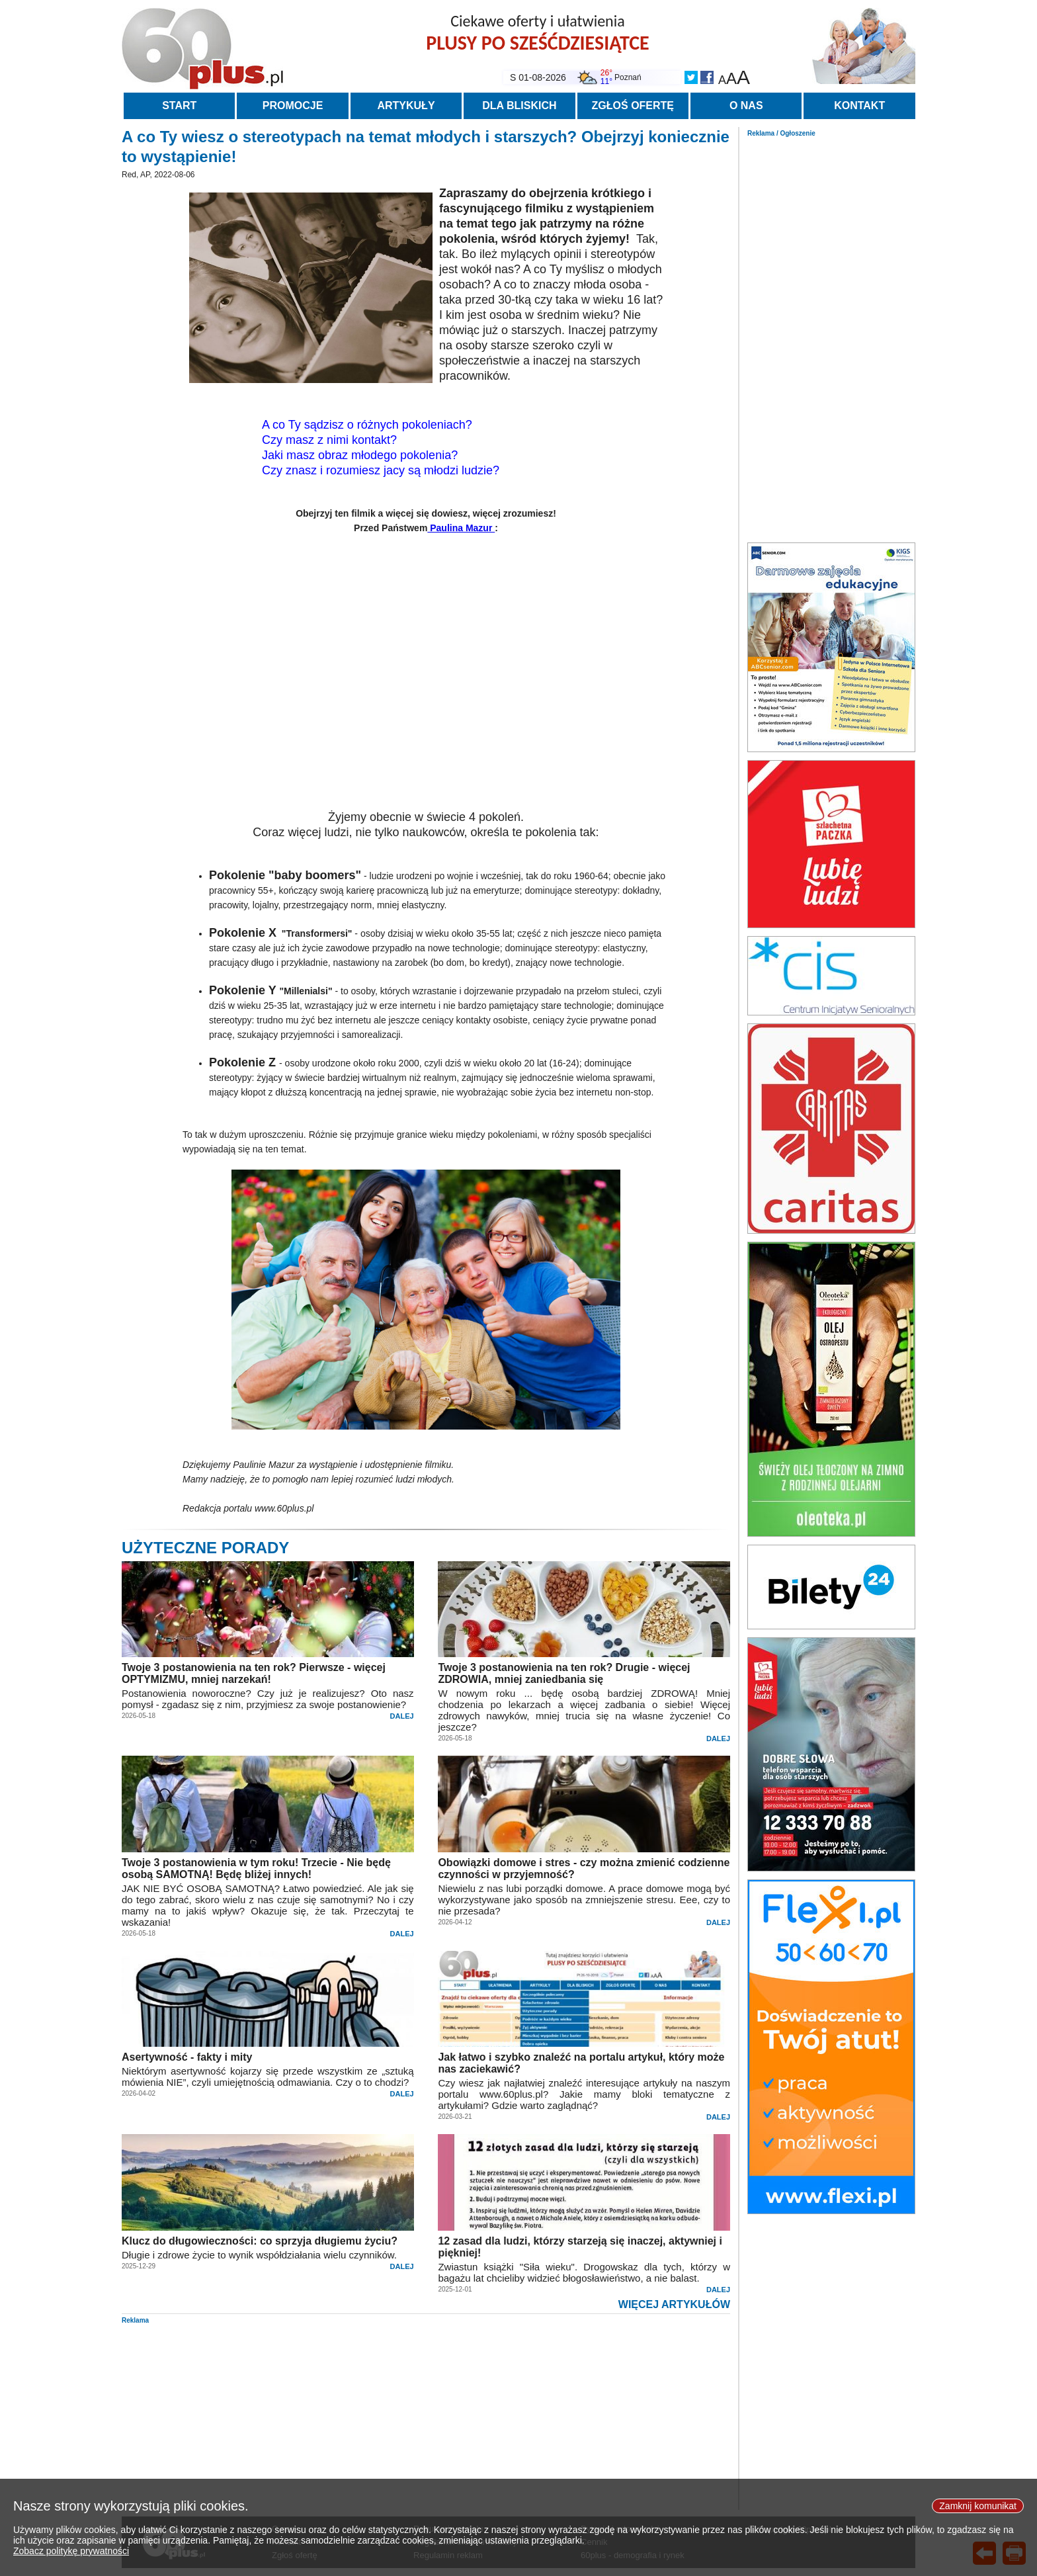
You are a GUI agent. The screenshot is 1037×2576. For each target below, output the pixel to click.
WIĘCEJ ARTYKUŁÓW (674, 2304)
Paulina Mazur (461, 528)
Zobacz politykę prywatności (71, 2551)
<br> (426, 672)
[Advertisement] (831, 336)
